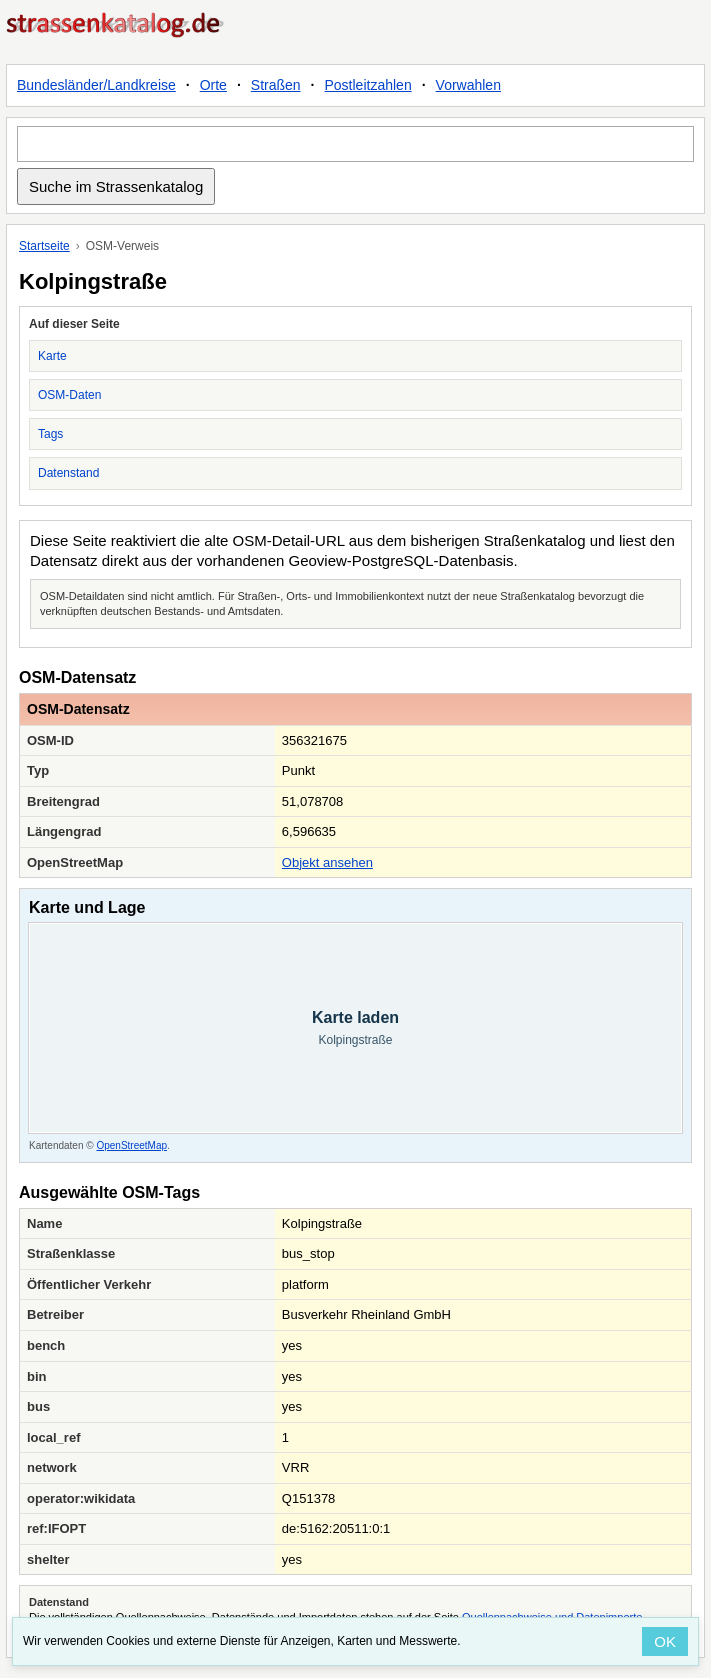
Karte (52, 356)
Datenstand (68, 473)
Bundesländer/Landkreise (96, 85)
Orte (213, 85)
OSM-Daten (69, 395)
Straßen (276, 85)
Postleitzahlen (368, 85)
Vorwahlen (468, 85)
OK (665, 1641)
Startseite (44, 246)
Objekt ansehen (327, 862)
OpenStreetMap (131, 1145)
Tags (50, 434)
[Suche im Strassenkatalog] (355, 144)
